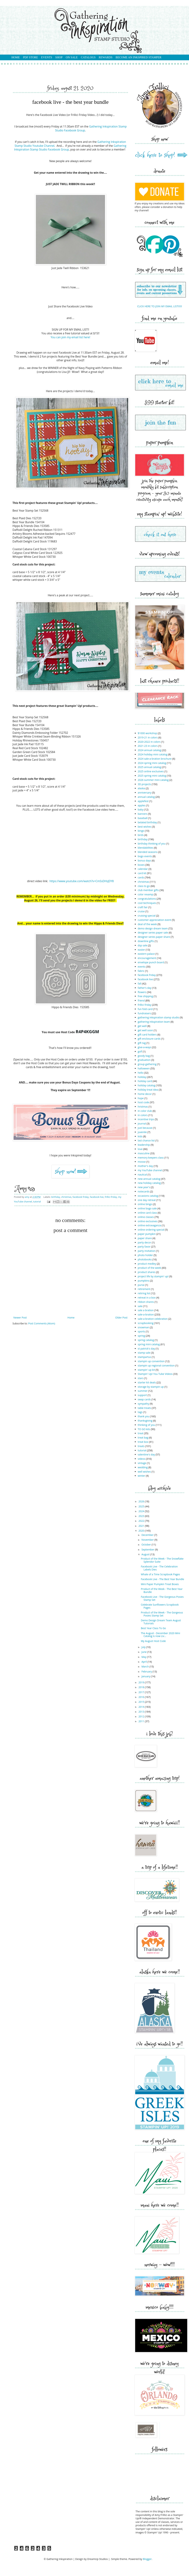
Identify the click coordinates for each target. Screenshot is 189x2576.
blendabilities (145, 847)
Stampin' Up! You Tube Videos (155, 1374)
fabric (141, 971)
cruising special (146, 915)
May (144, 1657)
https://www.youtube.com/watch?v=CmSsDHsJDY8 (81, 881)
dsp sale (142, 945)
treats (141, 1446)
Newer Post (20, 1317)
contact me (61, 63)
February (146, 1671)
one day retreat (147, 1200)
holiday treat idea (148, 1089)
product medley (147, 1263)
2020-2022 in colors (149, 741)
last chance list (146, 1140)
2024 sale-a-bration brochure (155, 758)
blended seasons (147, 852)
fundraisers (144, 1013)
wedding (143, 1467)
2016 (142, 1697)
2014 (142, 1706)
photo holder (145, 1255)
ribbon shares (146, 1302)
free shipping (145, 996)
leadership (144, 1144)
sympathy (143, 1403)
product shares (146, 1272)
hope (141, 1098)
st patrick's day (146, 1348)
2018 (142, 1687)
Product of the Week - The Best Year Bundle (162, 1590)
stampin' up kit (146, 1369)
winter (141, 1475)
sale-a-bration (146, 1314)
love (140, 1149)
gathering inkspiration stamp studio (31, 63)
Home (71, 1317)
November (147, 1539)
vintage (142, 1463)
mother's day (145, 1166)
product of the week (149, 1267)
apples (141, 805)
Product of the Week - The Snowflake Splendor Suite (162, 1560)
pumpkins (143, 1280)
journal (142, 1123)
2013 (142, 1711)
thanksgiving (145, 1420)
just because (145, 1127)
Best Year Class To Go (153, 1628)
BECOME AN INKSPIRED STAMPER (138, 57)
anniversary (144, 792)
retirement (144, 1289)
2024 (142, 1511)
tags (140, 1412)
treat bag (143, 1437)
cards (141, 877)
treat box (143, 1441)
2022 (142, 1520)
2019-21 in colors (148, 737)
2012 (142, 1716)
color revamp (145, 894)
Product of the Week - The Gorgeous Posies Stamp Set (162, 1614)
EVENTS (46, 57)
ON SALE (72, 57)
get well (142, 1026)
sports (141, 1331)
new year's (144, 1187)
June (144, 1652)
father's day (144, 987)
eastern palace (146, 953)
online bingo (145, 1204)
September (148, 1549)
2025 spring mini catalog (152, 775)
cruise (141, 911)
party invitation (146, 1251)
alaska (141, 788)
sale (140, 1306)
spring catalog (146, 1340)
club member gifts (148, 890)
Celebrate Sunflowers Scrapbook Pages (160, 1606)
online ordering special (151, 1229)
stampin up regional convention (156, 1365)
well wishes (144, 1471)
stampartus (144, 1357)
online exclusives (147, 1221)
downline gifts (146, 941)
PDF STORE (30, 57)
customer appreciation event (154, 920)
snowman (143, 1327)
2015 (142, 1701)
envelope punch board (151, 962)
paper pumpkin (147, 1234)
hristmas (143, 1106)
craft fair (143, 907)
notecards (143, 1191)
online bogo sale (147, 1208)
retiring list (144, 1293)
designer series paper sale (153, 932)
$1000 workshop (147, 733)
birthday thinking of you (152, 843)
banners (142, 813)
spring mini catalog (149, 1344)
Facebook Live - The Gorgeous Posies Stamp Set (162, 1598)
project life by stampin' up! (153, 1276)
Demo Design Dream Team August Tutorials (161, 1622)
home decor (145, 1094)
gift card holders (147, 1034)
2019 (142, 1682)
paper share (145, 1238)
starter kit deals (147, 1382)
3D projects (144, 784)
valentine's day (146, 1454)
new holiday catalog (149, 1183)
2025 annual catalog (149, 767)
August (145, 1554)
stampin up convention (151, 1361)
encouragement (147, 958)
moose (142, 1161)
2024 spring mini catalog (152, 763)
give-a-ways (144, 1047)
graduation (144, 1060)
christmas (66, 1196)
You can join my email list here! (70, 337)
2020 (142, 1530)
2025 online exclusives (151, 771)
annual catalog (146, 797)
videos (141, 1458)
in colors (143, 1115)
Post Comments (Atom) (41, 1323)
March (145, 1666)
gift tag (142, 1043)
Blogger (147, 2559)
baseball (142, 818)
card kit (142, 873)
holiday (142, 1077)
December (147, 1535)
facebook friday (81, 1196)
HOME (15, 57)
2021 (142, 1525)
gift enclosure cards (149, 1038)
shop (73, 63)
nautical (142, 1174)
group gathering (147, 1064)
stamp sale (144, 1352)
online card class (147, 1212)
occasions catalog (148, 1195)
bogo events (145, 856)
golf (140, 1051)
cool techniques (147, 903)
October (146, 1544)
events (141, 966)
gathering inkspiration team (154, 1021)
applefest (143, 801)
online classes (146, 1217)
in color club (145, 1111)
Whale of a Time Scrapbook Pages (160, 1574)
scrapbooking (146, 1323)
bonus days (144, 860)
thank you (143, 1416)
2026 (142, 1501)
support (142, 1395)
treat (140, 1433)
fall (139, 983)
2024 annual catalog (149, 750)
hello (141, 1072)
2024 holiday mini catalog (152, 754)
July (143, 1647)
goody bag (144, 1055)
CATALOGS (88, 57)
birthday (55, 1196)
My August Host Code (153, 1641)
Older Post (121, 1317)
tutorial (37, 1201)
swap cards (144, 1399)
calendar (143, 869)
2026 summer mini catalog (153, 780)
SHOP (59, 57)
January (146, 1676)
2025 (142, 1506)
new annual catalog (149, 1178)
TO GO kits (144, 1429)
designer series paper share (154, 936)
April (144, 1661)
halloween (144, 1068)
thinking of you (146, 1425)
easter (141, 949)
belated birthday (147, 822)
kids (140, 1136)
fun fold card (145, 1009)
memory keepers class (151, 1157)
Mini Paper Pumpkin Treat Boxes (160, 1584)
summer (143, 1390)
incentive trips (146, 1119)
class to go (144, 886)
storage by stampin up (151, 1386)
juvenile (142, 1132)
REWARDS (105, 57)
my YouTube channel (150, 1170)
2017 (142, 1692)
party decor (144, 1242)
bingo (141, 830)
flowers (142, 992)
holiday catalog (146, 1085)
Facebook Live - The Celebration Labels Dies (159, 1568)
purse (141, 1285)
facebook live (97, 1196)
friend (141, 1000)
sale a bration (146, 1310)
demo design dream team (153, 928)
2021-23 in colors (148, 746)
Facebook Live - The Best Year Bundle (162, 1579)
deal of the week (147, 924)
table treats (144, 1408)
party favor (144, 1246)
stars (141, 1378)
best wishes (144, 826)
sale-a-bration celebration (153, 1318)
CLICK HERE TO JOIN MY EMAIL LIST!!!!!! (159, 306)
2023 (142, 1516)
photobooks (145, 1259)
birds (141, 835)
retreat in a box (147, 1297)
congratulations (147, 898)
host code (143, 1102)
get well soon (145, 1030)
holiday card (145, 1081)
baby (141, 809)
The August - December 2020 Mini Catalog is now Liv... (160, 1634)
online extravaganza (149, 1225)
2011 (142, 1721)
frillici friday (111, 1196)
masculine (144, 1153)
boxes (141, 864)
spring (141, 1335)
